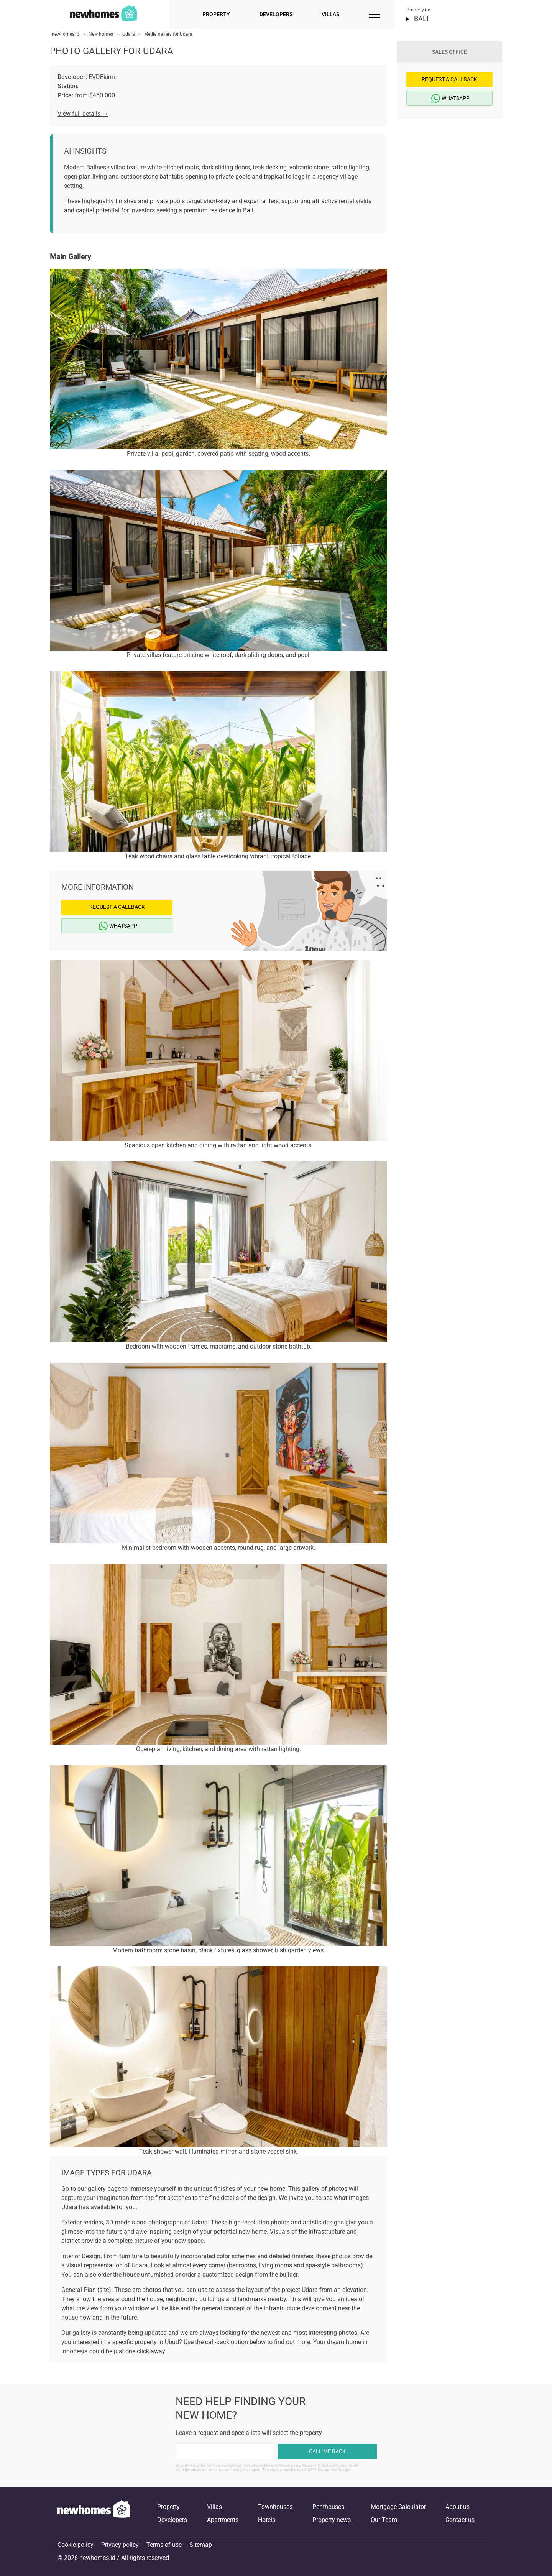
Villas (330, 14)
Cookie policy (76, 2544)
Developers (276, 14)
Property (216, 14)
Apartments (222, 2519)
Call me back (327, 2451)
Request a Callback (117, 907)
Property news (331, 2519)
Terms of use (164, 2544)
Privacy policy (120, 2544)
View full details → (83, 113)
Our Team (384, 2519)
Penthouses (328, 2506)
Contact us (460, 2519)
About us (457, 2506)
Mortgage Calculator (398, 2506)
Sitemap (200, 2544)
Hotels (266, 2519)
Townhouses (275, 2506)
